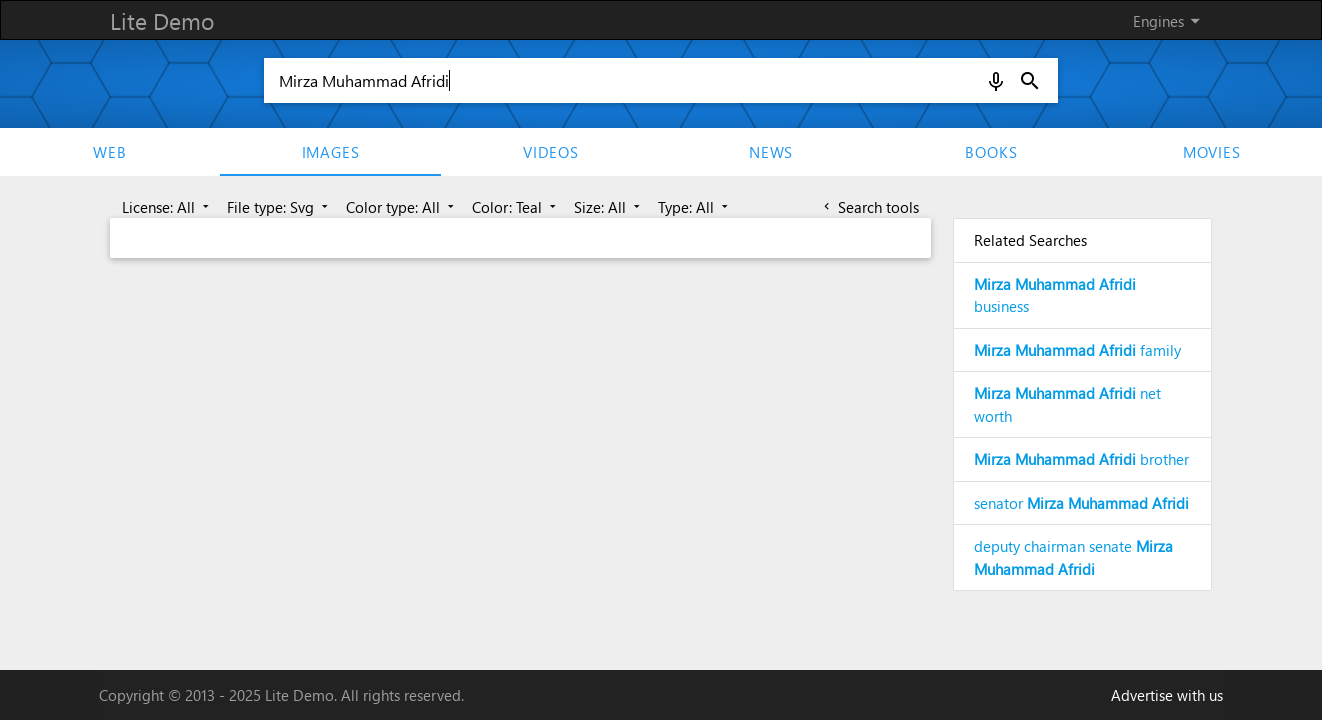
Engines (1170, 21)
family (1077, 350)
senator (1081, 503)
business (1055, 295)
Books (991, 152)
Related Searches (1030, 240)
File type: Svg (279, 207)
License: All (167, 207)
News (771, 152)
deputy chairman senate (1073, 557)
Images (331, 152)
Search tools (869, 207)
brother (1081, 459)
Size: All (609, 207)
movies (1212, 152)
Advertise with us (1167, 695)
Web (109, 152)
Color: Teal (516, 207)
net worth (1067, 404)
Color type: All (402, 207)
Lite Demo (162, 20)
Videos (551, 152)
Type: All (695, 207)
